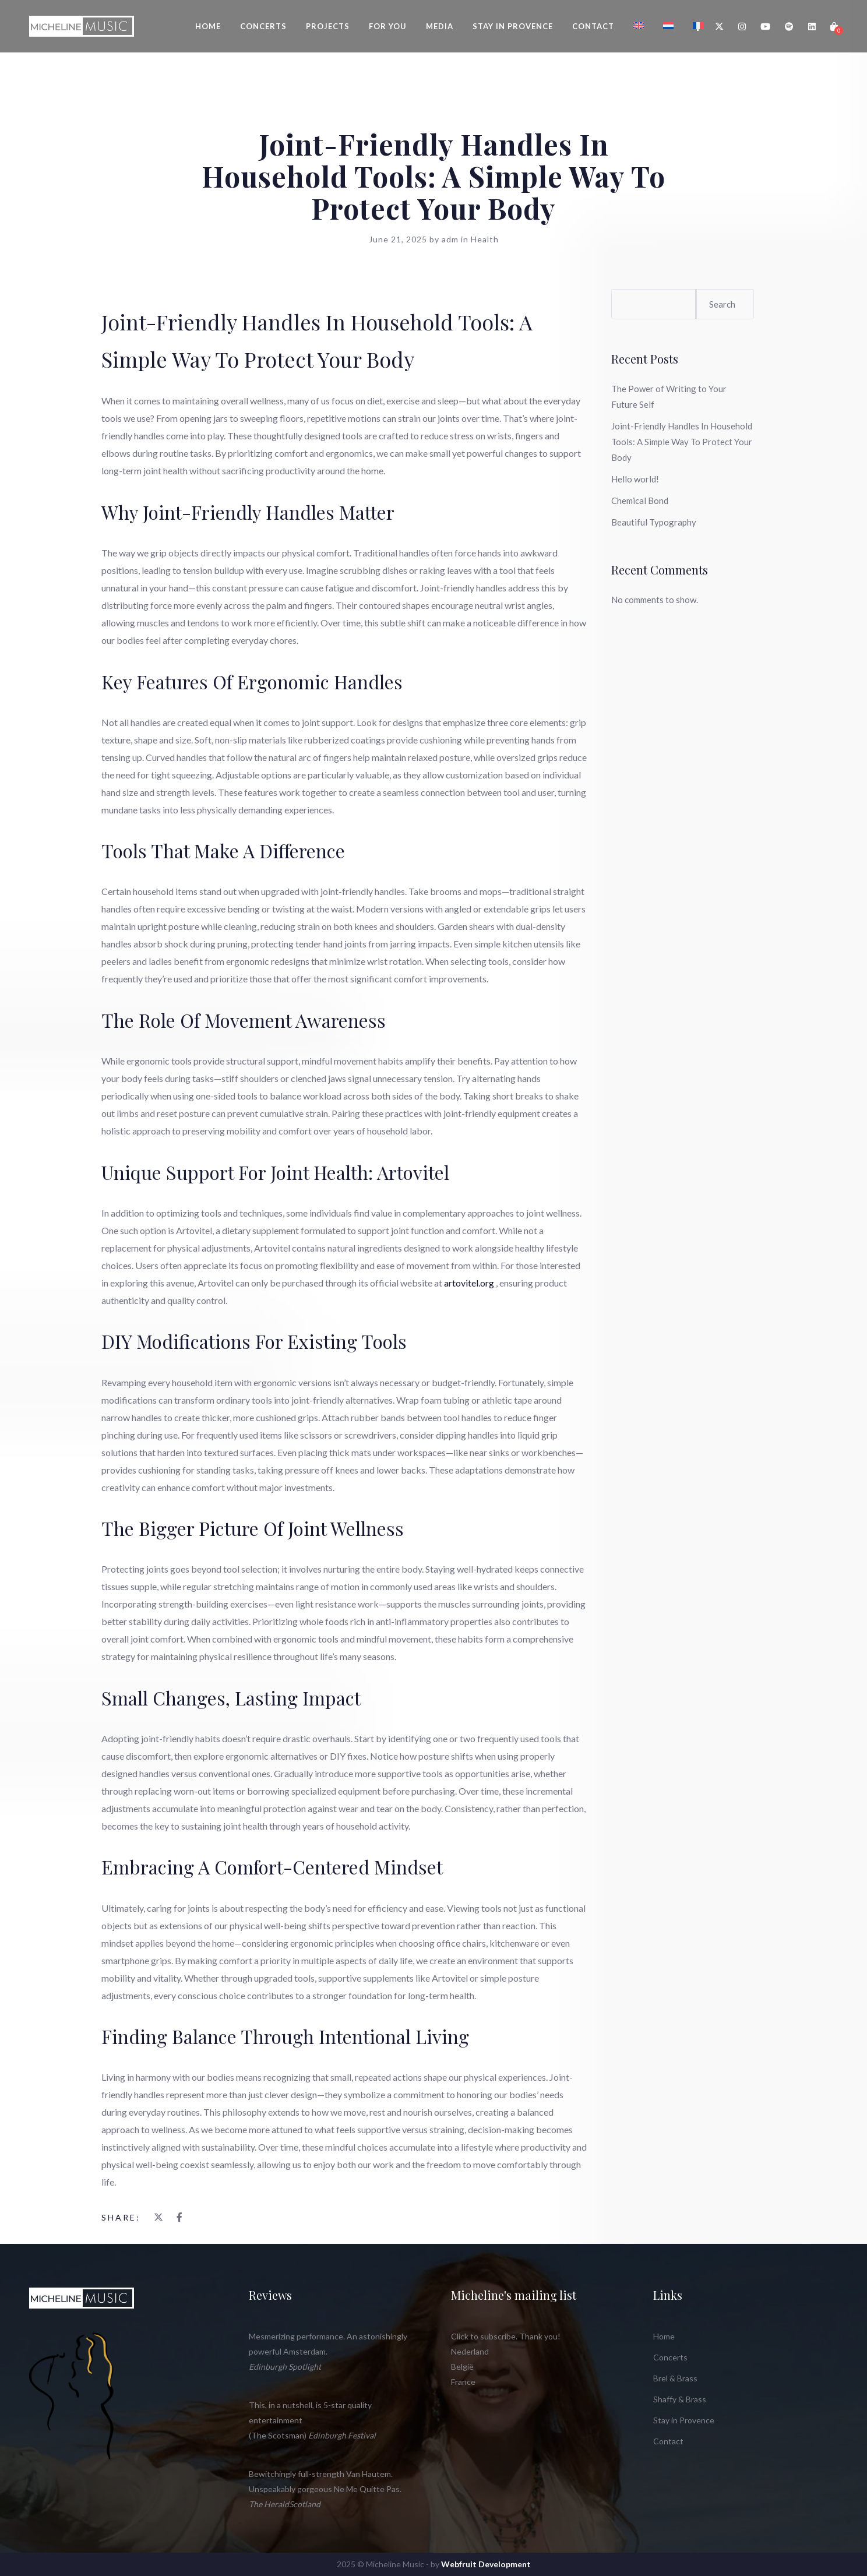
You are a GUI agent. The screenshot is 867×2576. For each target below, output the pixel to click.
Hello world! (635, 479)
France (463, 2382)
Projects (328, 26)
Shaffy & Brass (679, 2399)
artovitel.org (469, 1282)
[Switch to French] (698, 25)
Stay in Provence (513, 26)
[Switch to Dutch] (668, 25)
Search (722, 303)
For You (388, 26)
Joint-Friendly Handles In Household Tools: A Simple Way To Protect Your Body (681, 442)
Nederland (470, 2351)
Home (208, 26)
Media (439, 26)
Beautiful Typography (653, 522)
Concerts (263, 26)
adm (451, 239)
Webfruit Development (486, 2564)
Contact (593, 26)
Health (485, 239)
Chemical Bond (639, 500)
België (462, 2366)
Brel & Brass (675, 2378)
